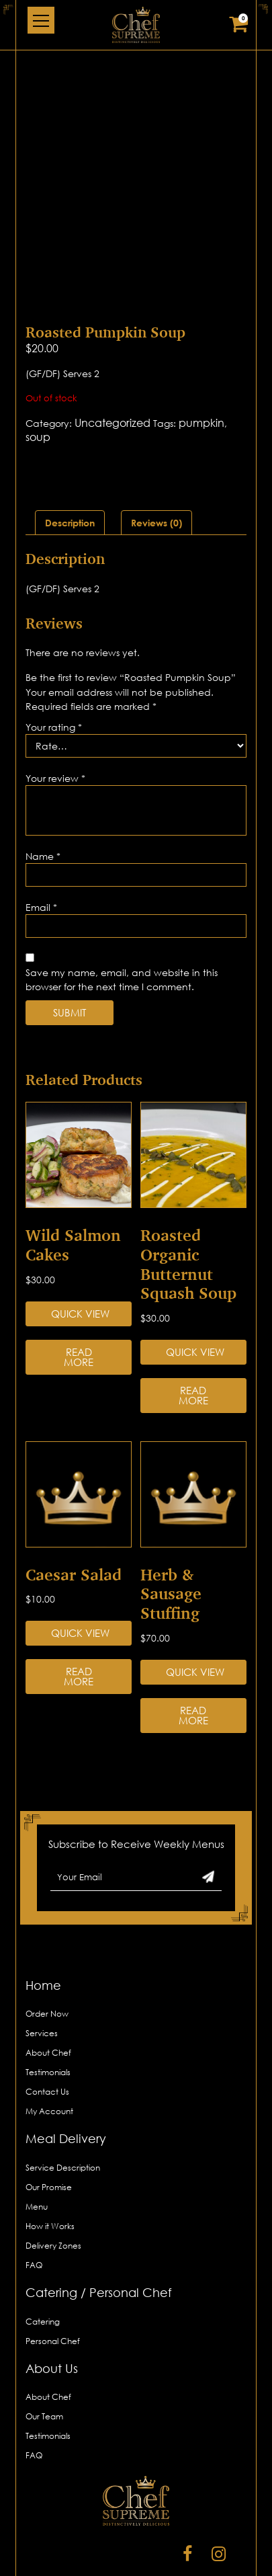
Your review (55, 723)
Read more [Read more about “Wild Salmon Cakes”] (78, 1302)
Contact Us (47, 2037)
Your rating (54, 672)
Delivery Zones (53, 2190)
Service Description (63, 2112)
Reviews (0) (156, 467)
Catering (43, 2266)
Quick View (80, 1258)
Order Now (47, 1959)
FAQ (34, 2210)
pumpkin (201, 367)
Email (41, 852)
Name (43, 801)
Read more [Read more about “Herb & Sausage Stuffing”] (193, 1660)
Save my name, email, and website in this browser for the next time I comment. (122, 924)
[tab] (70, 467)
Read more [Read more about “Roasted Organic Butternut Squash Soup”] (193, 1341)
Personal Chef (53, 2286)
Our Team (44, 2362)
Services (42, 1979)
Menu (37, 2151)
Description (70, 467)
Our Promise (49, 2132)
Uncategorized (112, 367)
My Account (49, 2057)
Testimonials (48, 2018)
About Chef (48, 1998)
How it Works (50, 2171)
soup (38, 382)
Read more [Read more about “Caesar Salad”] (78, 1622)
